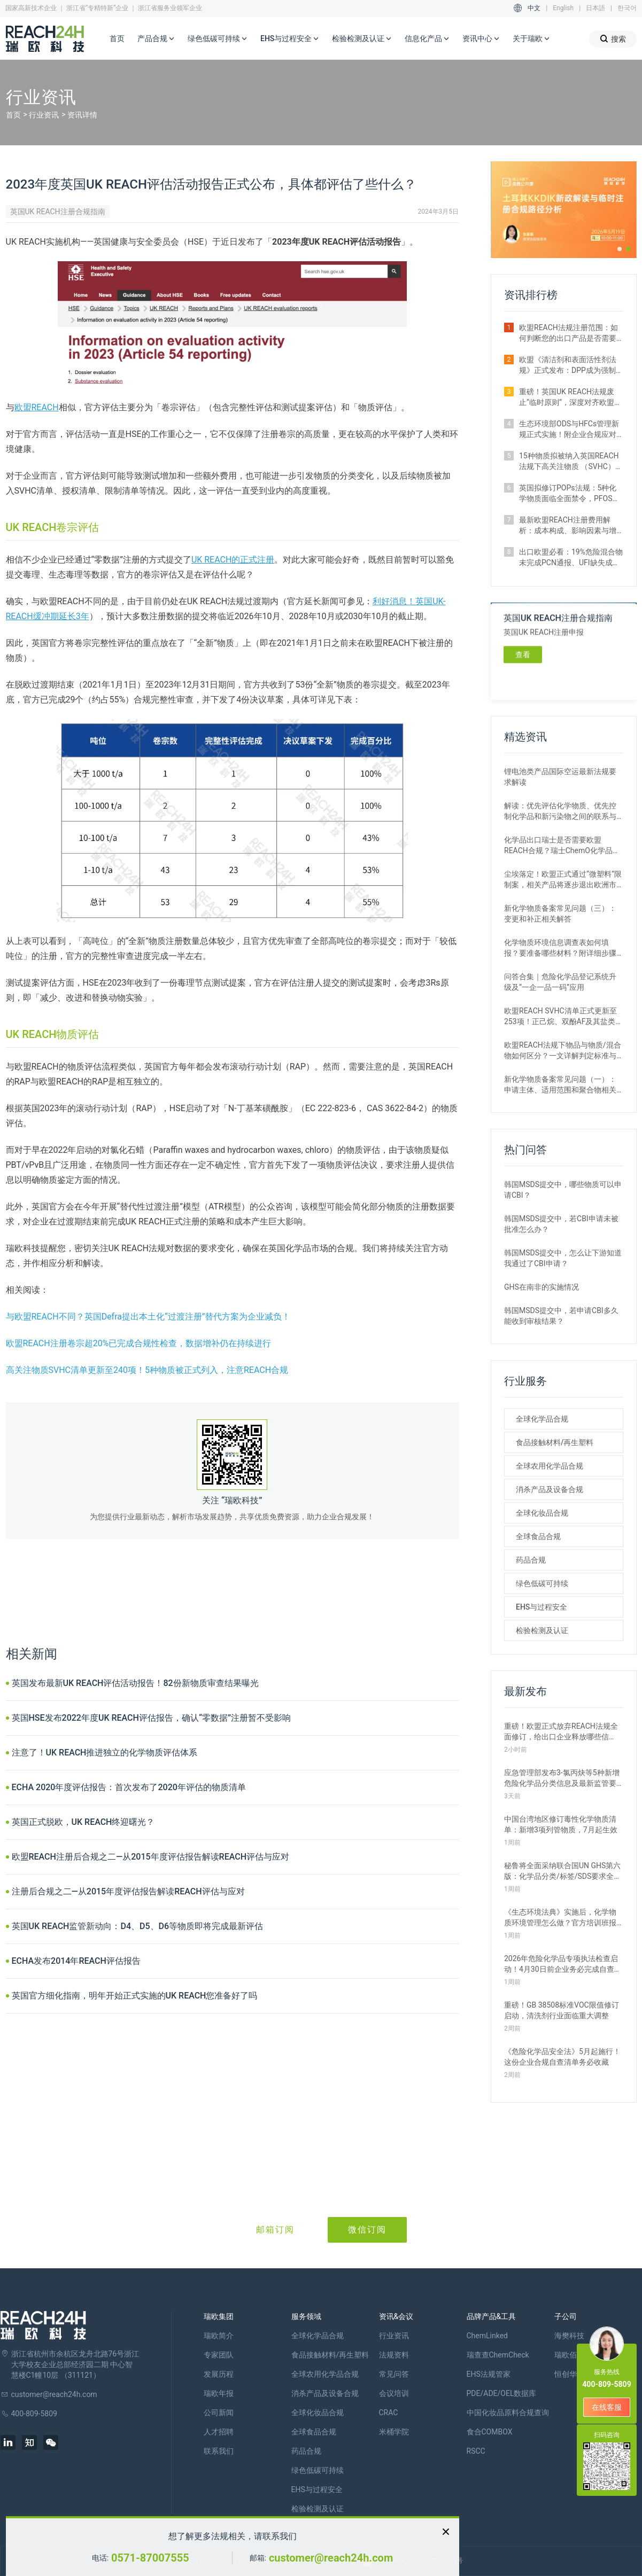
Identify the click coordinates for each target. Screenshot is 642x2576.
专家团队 (219, 2355)
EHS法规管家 (488, 2374)
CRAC (388, 2412)
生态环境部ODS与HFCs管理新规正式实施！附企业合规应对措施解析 (569, 429)
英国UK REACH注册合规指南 (57, 211)
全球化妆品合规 (542, 1513)
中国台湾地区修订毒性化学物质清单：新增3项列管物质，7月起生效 (560, 1824)
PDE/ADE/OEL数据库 (502, 2393)
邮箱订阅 (275, 2229)
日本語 (595, 8)
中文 (534, 8)
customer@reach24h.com (331, 2557)
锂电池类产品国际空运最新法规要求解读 (560, 776)
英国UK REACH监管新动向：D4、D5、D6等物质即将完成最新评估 (138, 1926)
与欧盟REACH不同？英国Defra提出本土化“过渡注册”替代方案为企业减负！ (148, 1317)
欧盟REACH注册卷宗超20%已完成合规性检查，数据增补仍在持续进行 (139, 1343)
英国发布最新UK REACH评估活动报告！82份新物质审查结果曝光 (135, 1683)
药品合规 (531, 1560)
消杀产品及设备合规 (549, 1489)
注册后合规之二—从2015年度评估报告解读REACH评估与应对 (128, 1891)
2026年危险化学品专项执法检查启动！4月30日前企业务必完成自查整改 (563, 1964)
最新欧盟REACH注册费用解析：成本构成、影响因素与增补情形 (567, 526)
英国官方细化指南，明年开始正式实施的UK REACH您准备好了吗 (135, 1995)
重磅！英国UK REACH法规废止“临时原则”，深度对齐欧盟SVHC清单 (566, 397)
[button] (619, 249)
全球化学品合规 (542, 1419)
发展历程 (219, 2374)
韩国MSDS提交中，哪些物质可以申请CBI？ (563, 1189)
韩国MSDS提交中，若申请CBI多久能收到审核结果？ (561, 1315)
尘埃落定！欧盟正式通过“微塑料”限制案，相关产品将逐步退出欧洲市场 (563, 880)
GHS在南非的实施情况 (541, 1287)
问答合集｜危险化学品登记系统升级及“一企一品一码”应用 (560, 982)
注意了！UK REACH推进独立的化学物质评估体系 (105, 1752)
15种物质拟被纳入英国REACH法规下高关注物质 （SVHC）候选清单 (571, 461)
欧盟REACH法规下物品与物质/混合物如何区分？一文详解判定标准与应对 (562, 1051)
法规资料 (394, 2355)
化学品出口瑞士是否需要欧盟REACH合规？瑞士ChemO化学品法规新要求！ (562, 846)
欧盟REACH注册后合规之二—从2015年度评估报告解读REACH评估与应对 (151, 1857)
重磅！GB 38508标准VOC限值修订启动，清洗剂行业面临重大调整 (561, 2010)
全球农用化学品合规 (549, 1466)
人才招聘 (219, 2431)
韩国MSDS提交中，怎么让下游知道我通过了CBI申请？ (563, 1258)
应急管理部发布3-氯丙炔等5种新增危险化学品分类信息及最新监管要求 (562, 1778)
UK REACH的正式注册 (233, 560)
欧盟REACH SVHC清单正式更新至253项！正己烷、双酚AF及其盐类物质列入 (563, 1016)
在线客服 (607, 2407)
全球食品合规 (538, 1536)
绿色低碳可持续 (217, 39)
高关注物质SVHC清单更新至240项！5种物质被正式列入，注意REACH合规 (147, 1370)
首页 (117, 38)
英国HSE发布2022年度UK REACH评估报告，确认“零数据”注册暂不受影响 (151, 1718)
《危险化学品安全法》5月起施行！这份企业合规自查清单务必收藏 (562, 2056)
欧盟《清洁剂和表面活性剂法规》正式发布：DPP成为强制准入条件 (567, 365)
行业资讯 (44, 115)
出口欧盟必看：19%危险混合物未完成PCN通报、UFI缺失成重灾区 (571, 558)
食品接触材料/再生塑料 (554, 1442)
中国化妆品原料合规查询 (508, 2412)
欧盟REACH (36, 407)
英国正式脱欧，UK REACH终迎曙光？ (83, 1822)
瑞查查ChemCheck (498, 2355)
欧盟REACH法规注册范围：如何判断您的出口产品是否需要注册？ (568, 333)
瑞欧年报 (219, 2393)
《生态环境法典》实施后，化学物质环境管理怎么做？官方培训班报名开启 (560, 1918)
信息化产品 (427, 39)
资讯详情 (82, 115)
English (563, 8)
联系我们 (219, 2451)
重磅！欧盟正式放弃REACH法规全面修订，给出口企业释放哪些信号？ (561, 1732)
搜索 (613, 39)
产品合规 (156, 39)
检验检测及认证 (362, 39)
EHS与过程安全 (289, 39)
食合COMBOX (490, 2431)
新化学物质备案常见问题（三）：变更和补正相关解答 (560, 913)
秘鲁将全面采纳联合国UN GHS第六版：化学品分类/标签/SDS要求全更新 (562, 1871)
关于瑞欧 (531, 39)
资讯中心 (481, 39)
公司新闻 (219, 2412)
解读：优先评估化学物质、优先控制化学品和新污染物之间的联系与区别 (560, 811)
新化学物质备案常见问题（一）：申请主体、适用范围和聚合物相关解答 (560, 1085)
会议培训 (394, 2393)
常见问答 (394, 2374)
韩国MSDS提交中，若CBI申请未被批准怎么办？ (561, 1224)
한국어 (627, 8)
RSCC (476, 2451)
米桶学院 (394, 2431)
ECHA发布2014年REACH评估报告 (76, 1961)
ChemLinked (487, 2335)
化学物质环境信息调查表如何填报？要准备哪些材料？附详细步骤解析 (560, 948)
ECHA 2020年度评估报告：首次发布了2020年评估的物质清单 (129, 1787)
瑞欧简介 (219, 2335)
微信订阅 (367, 2229)
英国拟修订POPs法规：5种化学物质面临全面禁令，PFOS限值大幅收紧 (569, 493)
